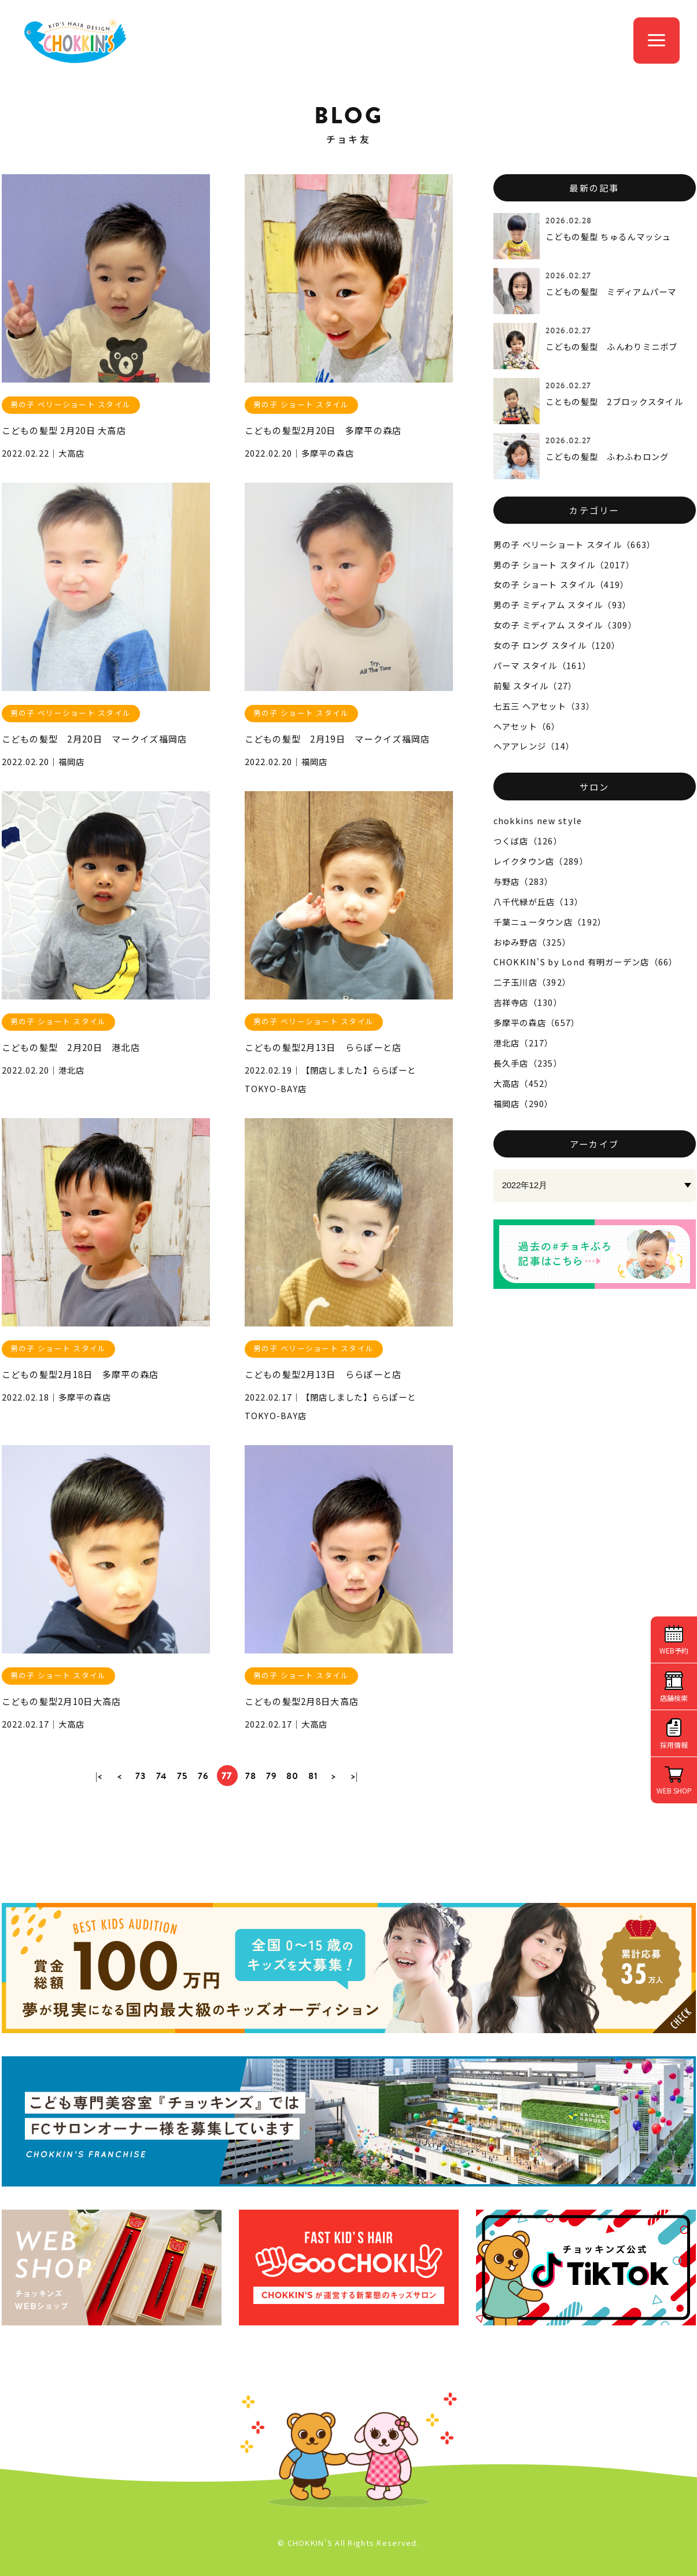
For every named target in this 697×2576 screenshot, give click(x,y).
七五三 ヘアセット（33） (544, 706)
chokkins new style (537, 820)
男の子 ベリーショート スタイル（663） (574, 544)
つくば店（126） (528, 841)
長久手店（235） (528, 1063)
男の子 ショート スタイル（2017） (564, 564)
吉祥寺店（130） (528, 1002)
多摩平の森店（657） (536, 1022)
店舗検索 (674, 1698)
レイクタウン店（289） (540, 861)
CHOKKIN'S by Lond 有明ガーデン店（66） (585, 962)
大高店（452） (523, 1083)
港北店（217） (523, 1043)
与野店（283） (523, 881)
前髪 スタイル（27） (535, 685)
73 (140, 1776)
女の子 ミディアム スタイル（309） (565, 625)
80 (292, 1776)
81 (313, 1776)
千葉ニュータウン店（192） (550, 922)
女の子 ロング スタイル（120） (557, 645)
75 (182, 1776)
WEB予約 (673, 1650)
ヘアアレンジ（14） (534, 746)
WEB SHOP (674, 1790)
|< (99, 1776)
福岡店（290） (523, 1103)
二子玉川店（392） (532, 982)
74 (162, 1776)
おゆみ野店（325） (532, 942)
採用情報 (674, 1745)
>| (355, 1776)
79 (272, 1776)
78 (251, 1776)
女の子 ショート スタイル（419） (561, 584)
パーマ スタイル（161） (542, 665)
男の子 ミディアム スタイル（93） (562, 604)
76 (203, 1776)
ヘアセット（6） (526, 726)
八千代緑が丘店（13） (538, 901)
